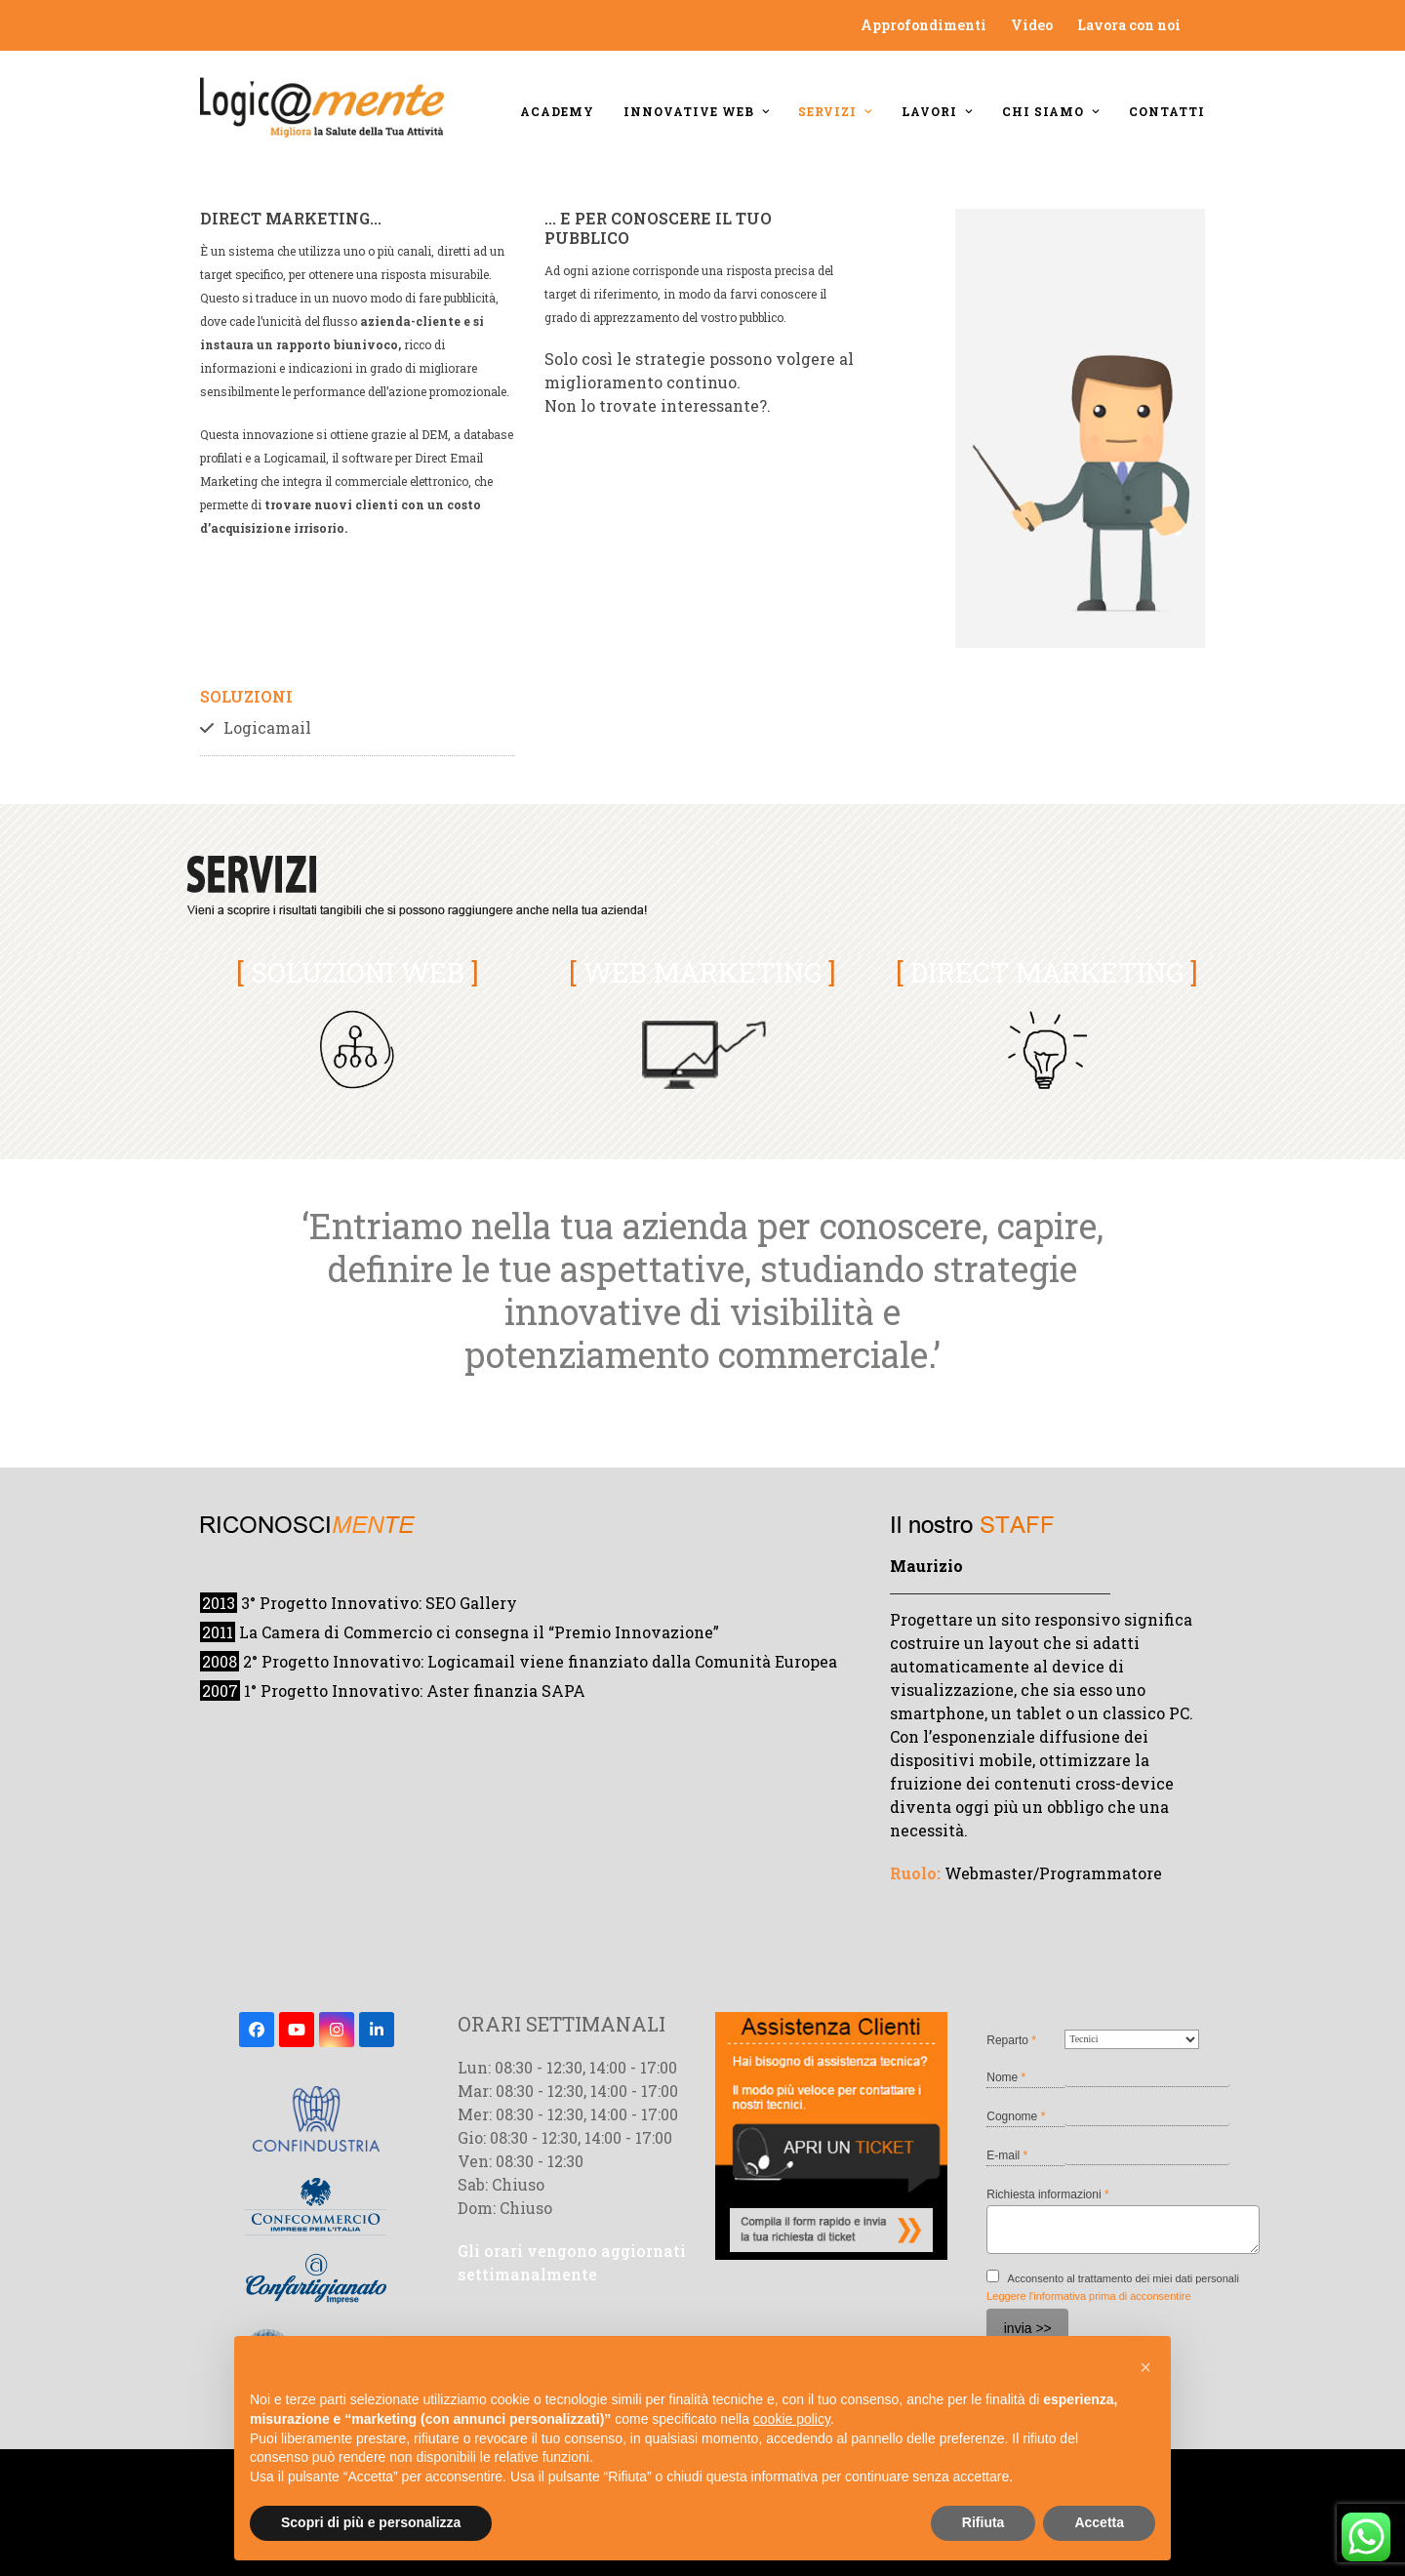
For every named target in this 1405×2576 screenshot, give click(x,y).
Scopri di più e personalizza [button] (371, 2522)
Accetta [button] (1099, 2522)
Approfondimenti (923, 25)
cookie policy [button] (791, 2419)
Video (1032, 25)
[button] (1145, 2367)
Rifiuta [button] (983, 2522)
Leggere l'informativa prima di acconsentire (1088, 2296)
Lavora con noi (1129, 25)
